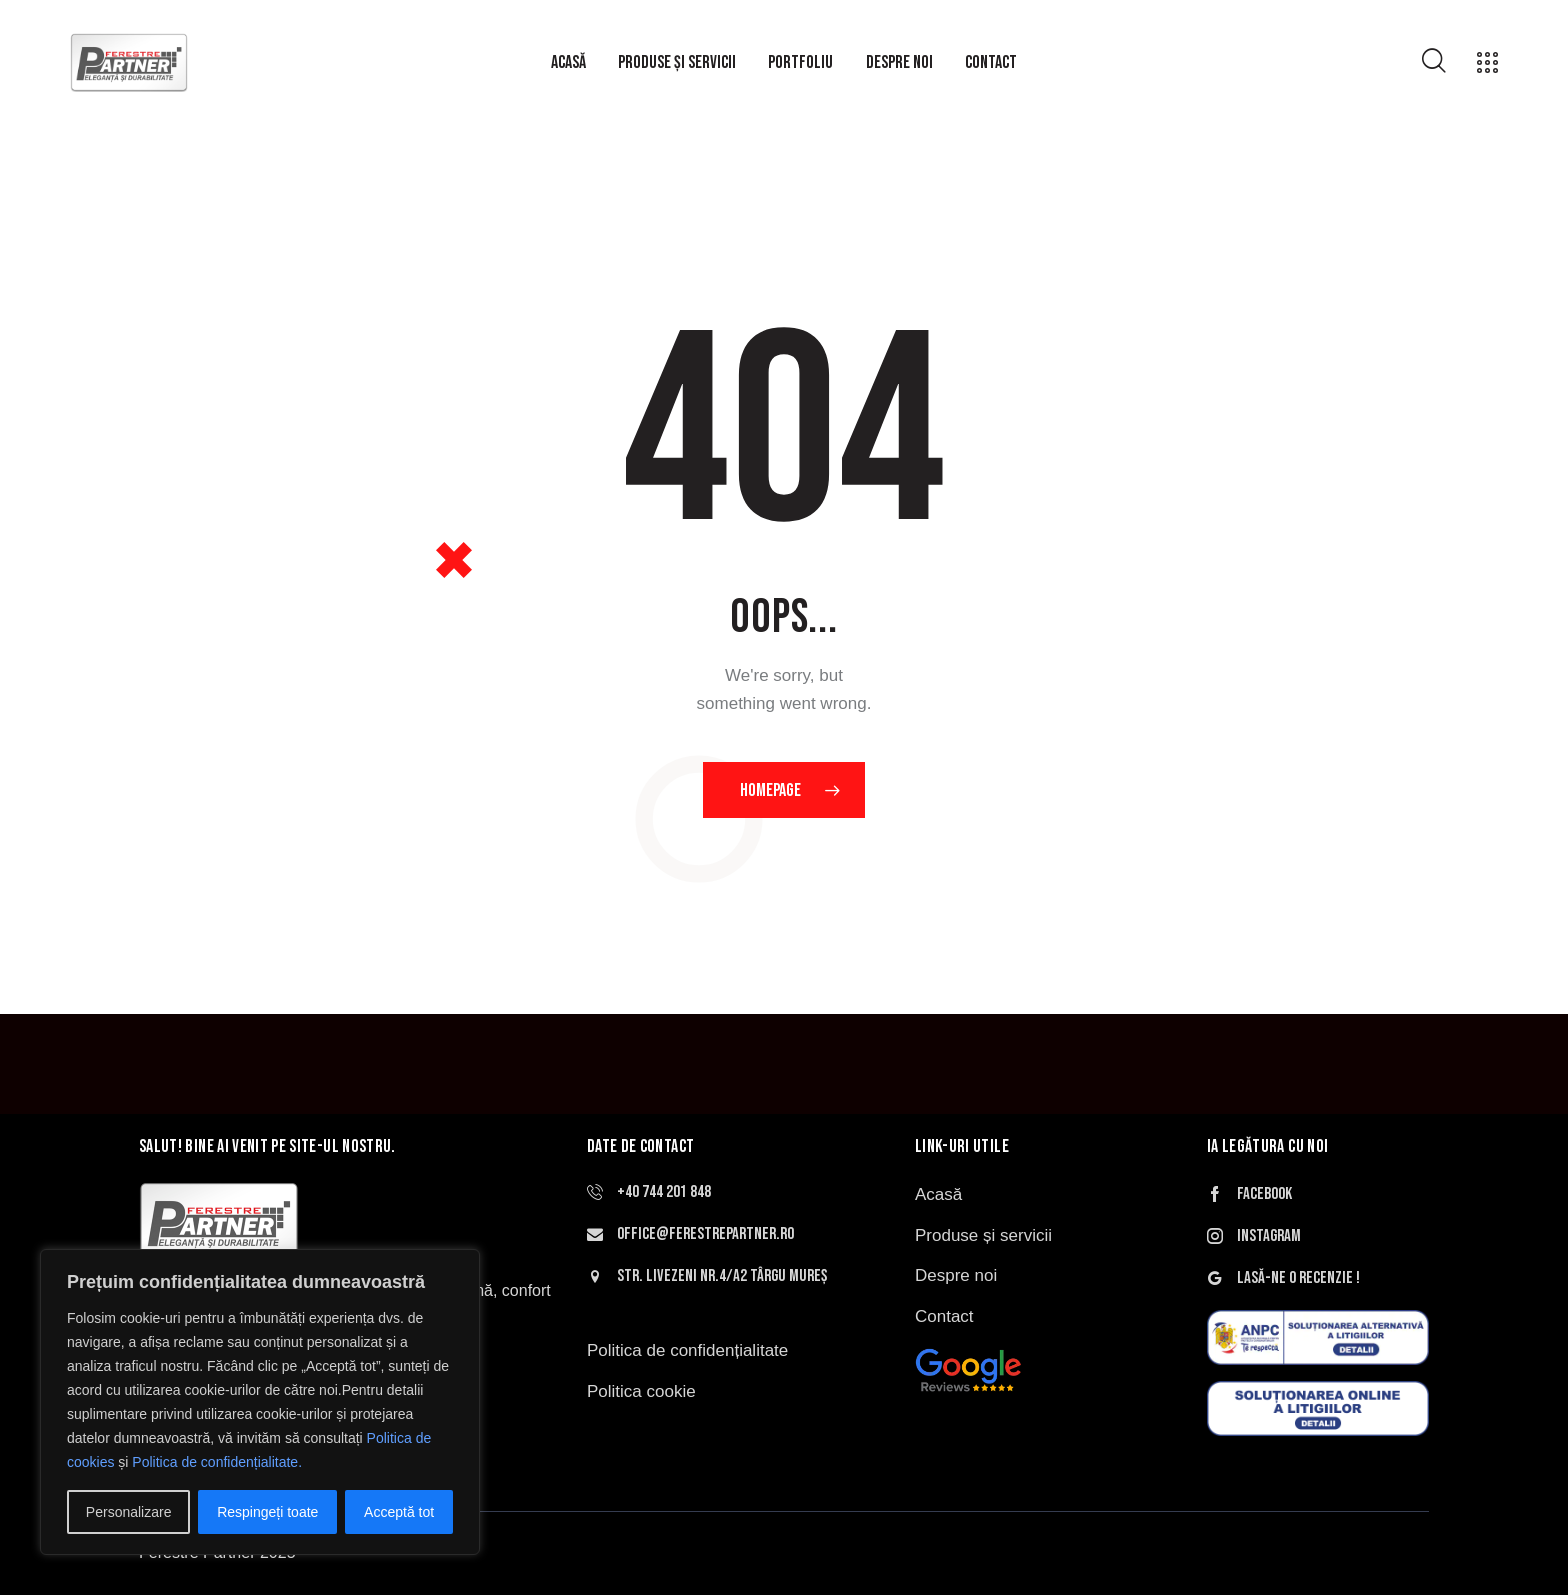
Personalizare (129, 1512)
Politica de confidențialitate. (217, 1462)
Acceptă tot (399, 1512)
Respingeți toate (267, 1512)
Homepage (770, 790)
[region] (260, 1402)
